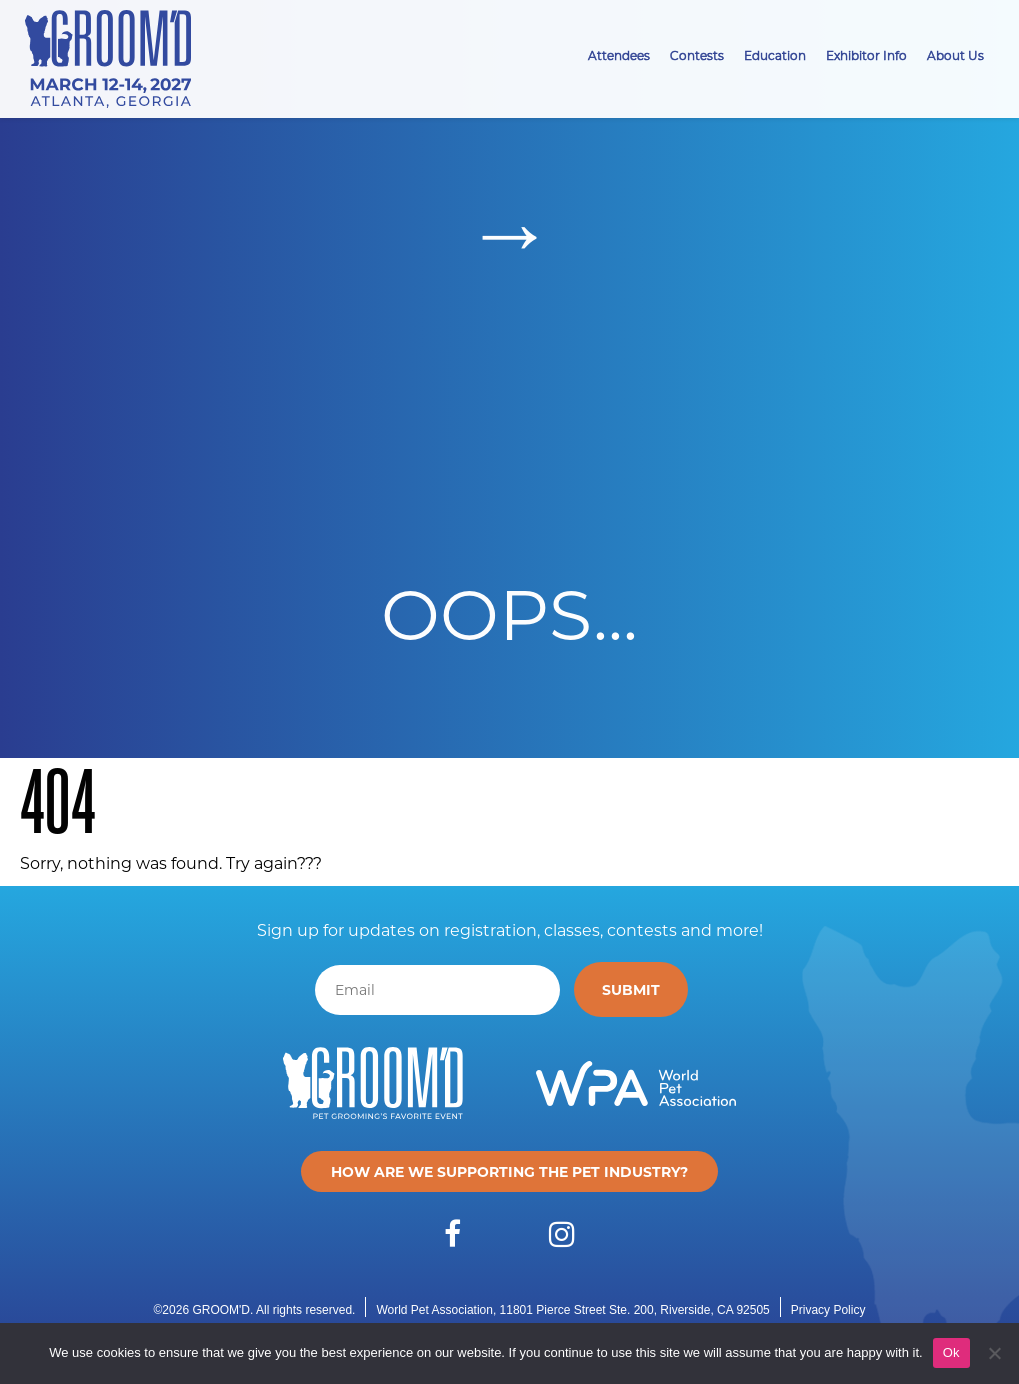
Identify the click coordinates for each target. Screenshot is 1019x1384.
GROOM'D (221, 1310)
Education (775, 55)
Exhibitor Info (866, 55)
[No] (994, 1353)
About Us (955, 55)
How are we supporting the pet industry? (509, 1171)
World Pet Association (434, 1310)
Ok (951, 1352)
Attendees (619, 55)
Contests (697, 55)
